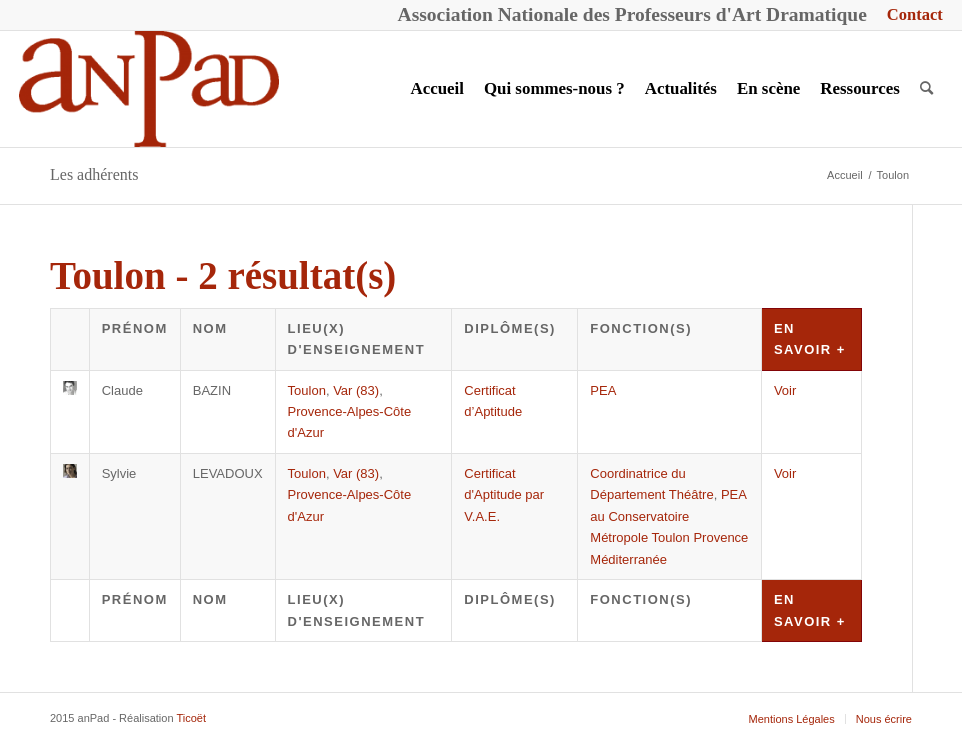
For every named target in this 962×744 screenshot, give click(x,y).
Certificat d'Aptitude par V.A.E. (504, 495)
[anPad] (149, 89)
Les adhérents (94, 174)
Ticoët (191, 718)
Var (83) (356, 390)
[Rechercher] (926, 89)
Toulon (307, 390)
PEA (603, 390)
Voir (785, 390)
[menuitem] (910, 15)
